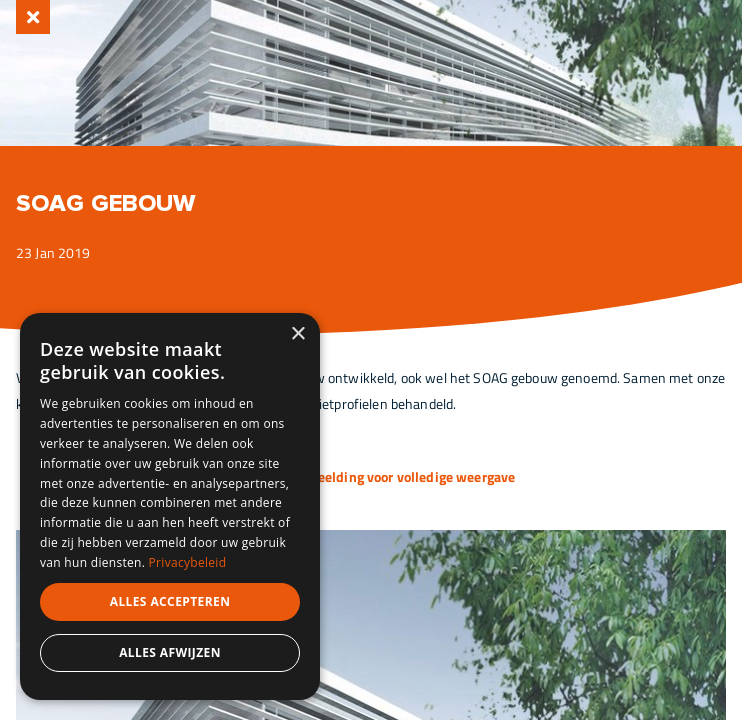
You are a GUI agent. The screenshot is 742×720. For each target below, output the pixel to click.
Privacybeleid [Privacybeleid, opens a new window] (188, 562)
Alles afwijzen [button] (170, 652)
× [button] (297, 334)
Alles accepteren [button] (170, 601)
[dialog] (170, 506)
